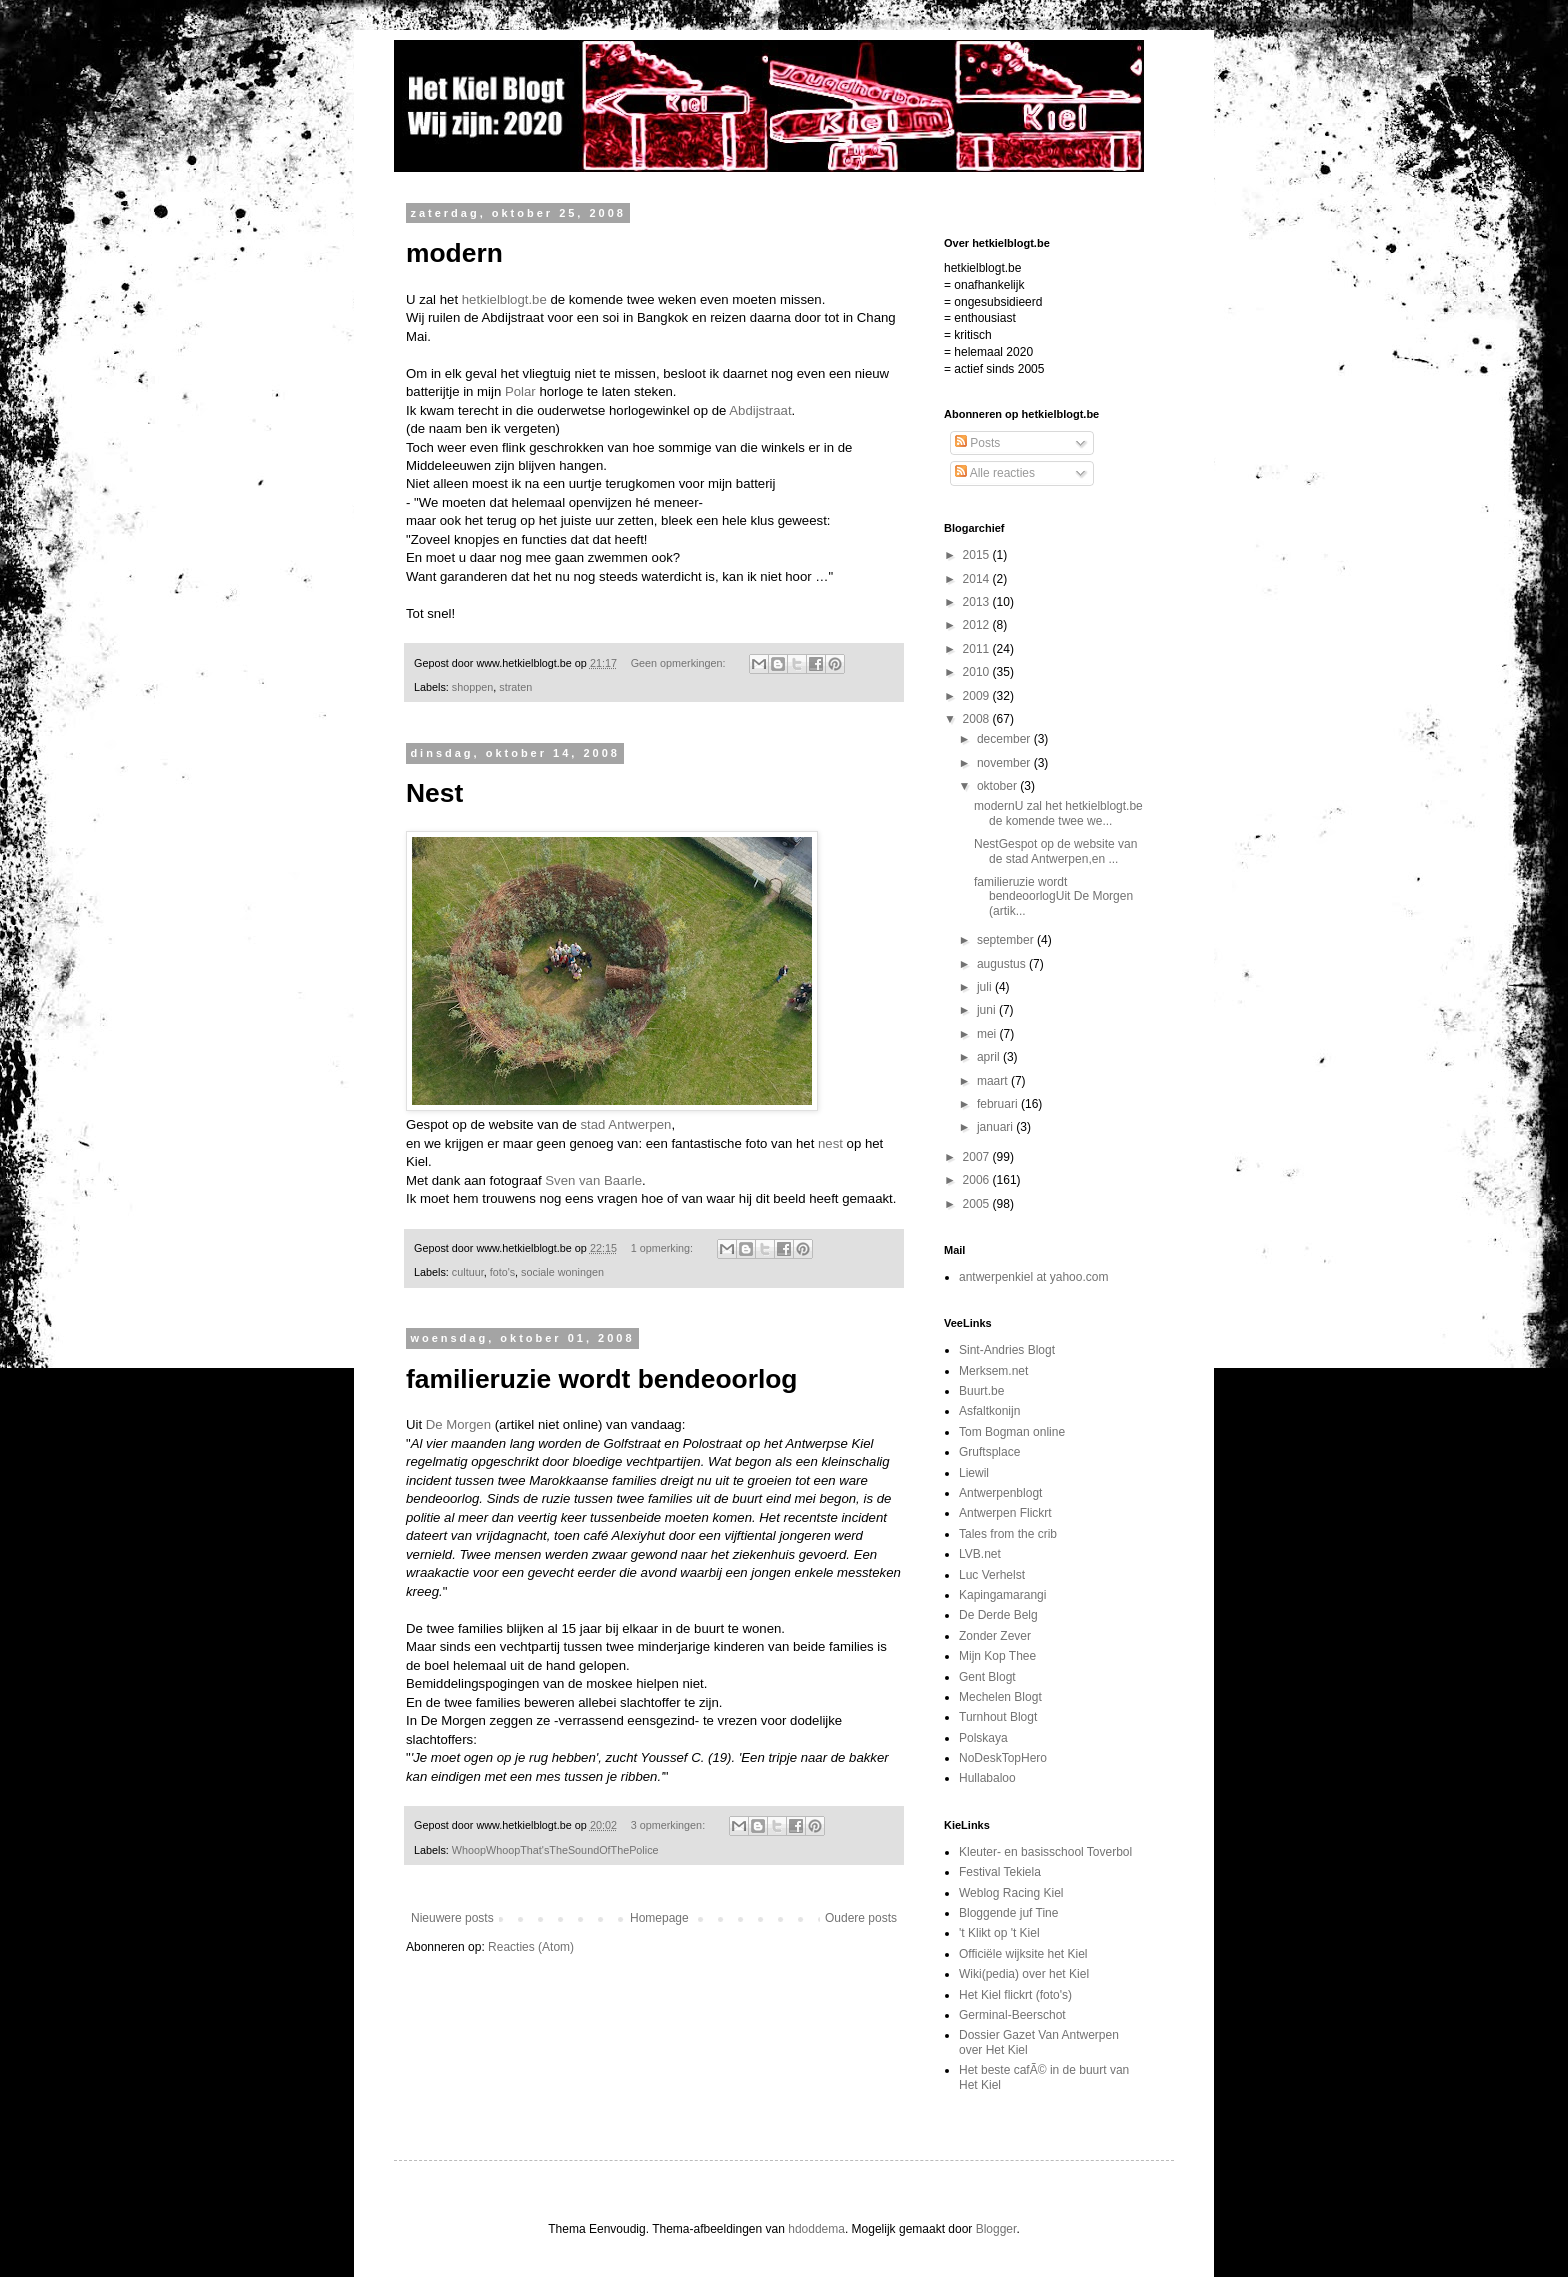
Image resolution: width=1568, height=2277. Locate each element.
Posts (977, 443)
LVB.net (980, 1554)
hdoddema (816, 2229)
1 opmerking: (663, 1248)
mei (988, 1034)
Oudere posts (861, 1918)
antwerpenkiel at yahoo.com (1033, 1277)
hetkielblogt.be (504, 299)
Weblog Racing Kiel (1011, 1893)
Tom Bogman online (1012, 1432)
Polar (520, 391)
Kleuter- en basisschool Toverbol (1045, 1852)
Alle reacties (995, 473)
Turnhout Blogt (998, 1717)
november (1005, 763)
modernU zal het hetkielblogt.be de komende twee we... (1058, 813)
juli (986, 987)
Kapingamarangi (1002, 1595)
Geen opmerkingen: (680, 663)
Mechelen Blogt (1000, 1697)
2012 (978, 625)
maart (994, 1081)
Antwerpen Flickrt (1005, 1513)
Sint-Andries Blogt (1007, 1350)
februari (999, 1104)
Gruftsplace (989, 1452)
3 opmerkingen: (669, 1825)
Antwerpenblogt (1000, 1493)
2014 (978, 579)
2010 (978, 672)
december (1005, 739)
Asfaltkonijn (989, 1411)
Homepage (659, 1918)
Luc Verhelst (992, 1575)
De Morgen (458, 1424)
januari (996, 1127)
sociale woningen (562, 1272)
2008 (978, 719)
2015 (978, 555)
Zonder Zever (995, 1636)
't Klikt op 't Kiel (999, 1933)
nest (830, 1143)
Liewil (974, 1473)
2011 (978, 649)
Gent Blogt (987, 1677)
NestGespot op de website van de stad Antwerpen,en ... (1055, 851)
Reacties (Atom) (531, 1947)
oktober (998, 786)
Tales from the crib (1008, 1534)
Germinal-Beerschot (1012, 2015)
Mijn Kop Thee (997, 1656)
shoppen (472, 687)
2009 (978, 696)
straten (515, 687)
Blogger (996, 2229)
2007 (978, 1157)
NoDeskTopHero (1003, 1758)
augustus (1003, 964)
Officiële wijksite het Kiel (1023, 1954)
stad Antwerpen (625, 1124)
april (990, 1057)
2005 (978, 1204)
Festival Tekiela (1000, 1872)
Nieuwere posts (452, 1918)
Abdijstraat (760, 410)
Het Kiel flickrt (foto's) (1015, 1995)
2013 (978, 602)
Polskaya (983, 1738)
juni (988, 1010)
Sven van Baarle (593, 1180)
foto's (502, 1272)
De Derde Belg (998, 1615)
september (1007, 940)
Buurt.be (981, 1391)
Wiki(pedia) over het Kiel (1024, 1974)
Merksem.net (993, 1371)
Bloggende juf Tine (1008, 1913)
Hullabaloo (987, 1778)
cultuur (468, 1272)
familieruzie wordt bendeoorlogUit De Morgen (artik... (1053, 896)
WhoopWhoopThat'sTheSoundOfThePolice (555, 1850)
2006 (978, 1180)
